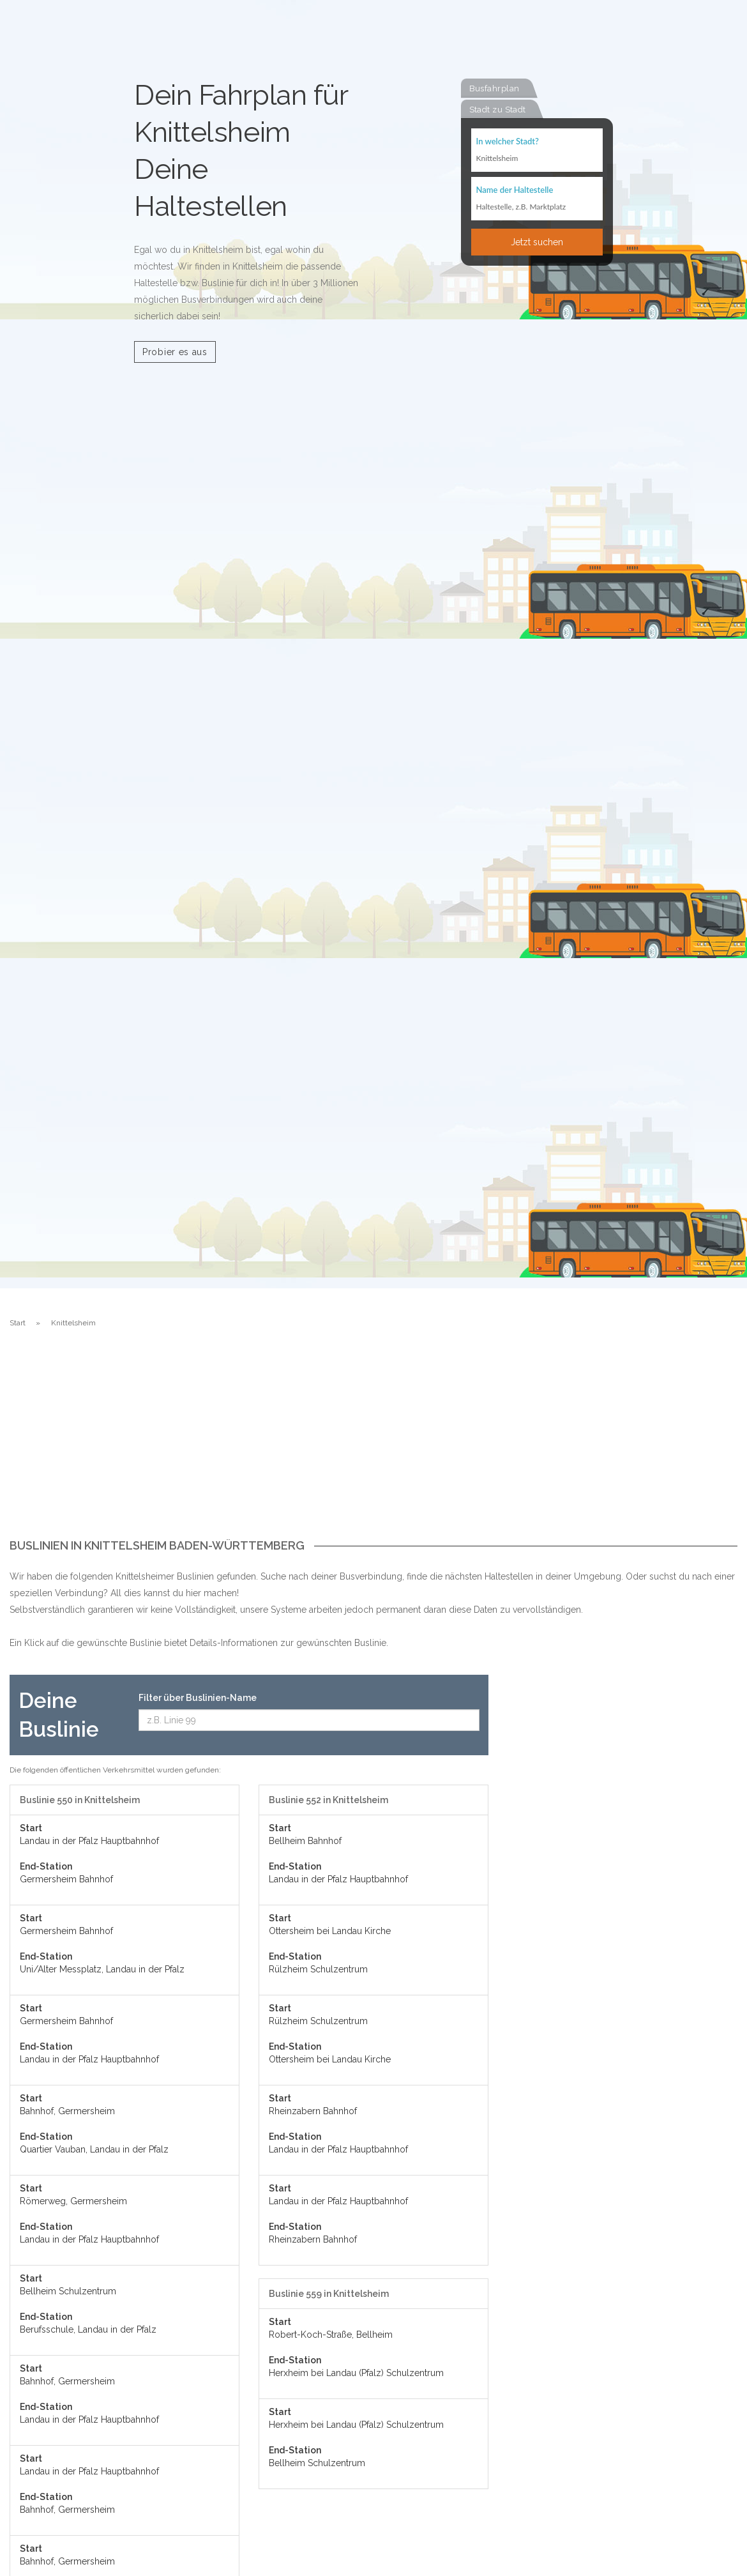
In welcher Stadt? (507, 141)
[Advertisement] (373, 1443)
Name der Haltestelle (515, 189)
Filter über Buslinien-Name (198, 1698)
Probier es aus (174, 352)
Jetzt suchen (537, 241)
